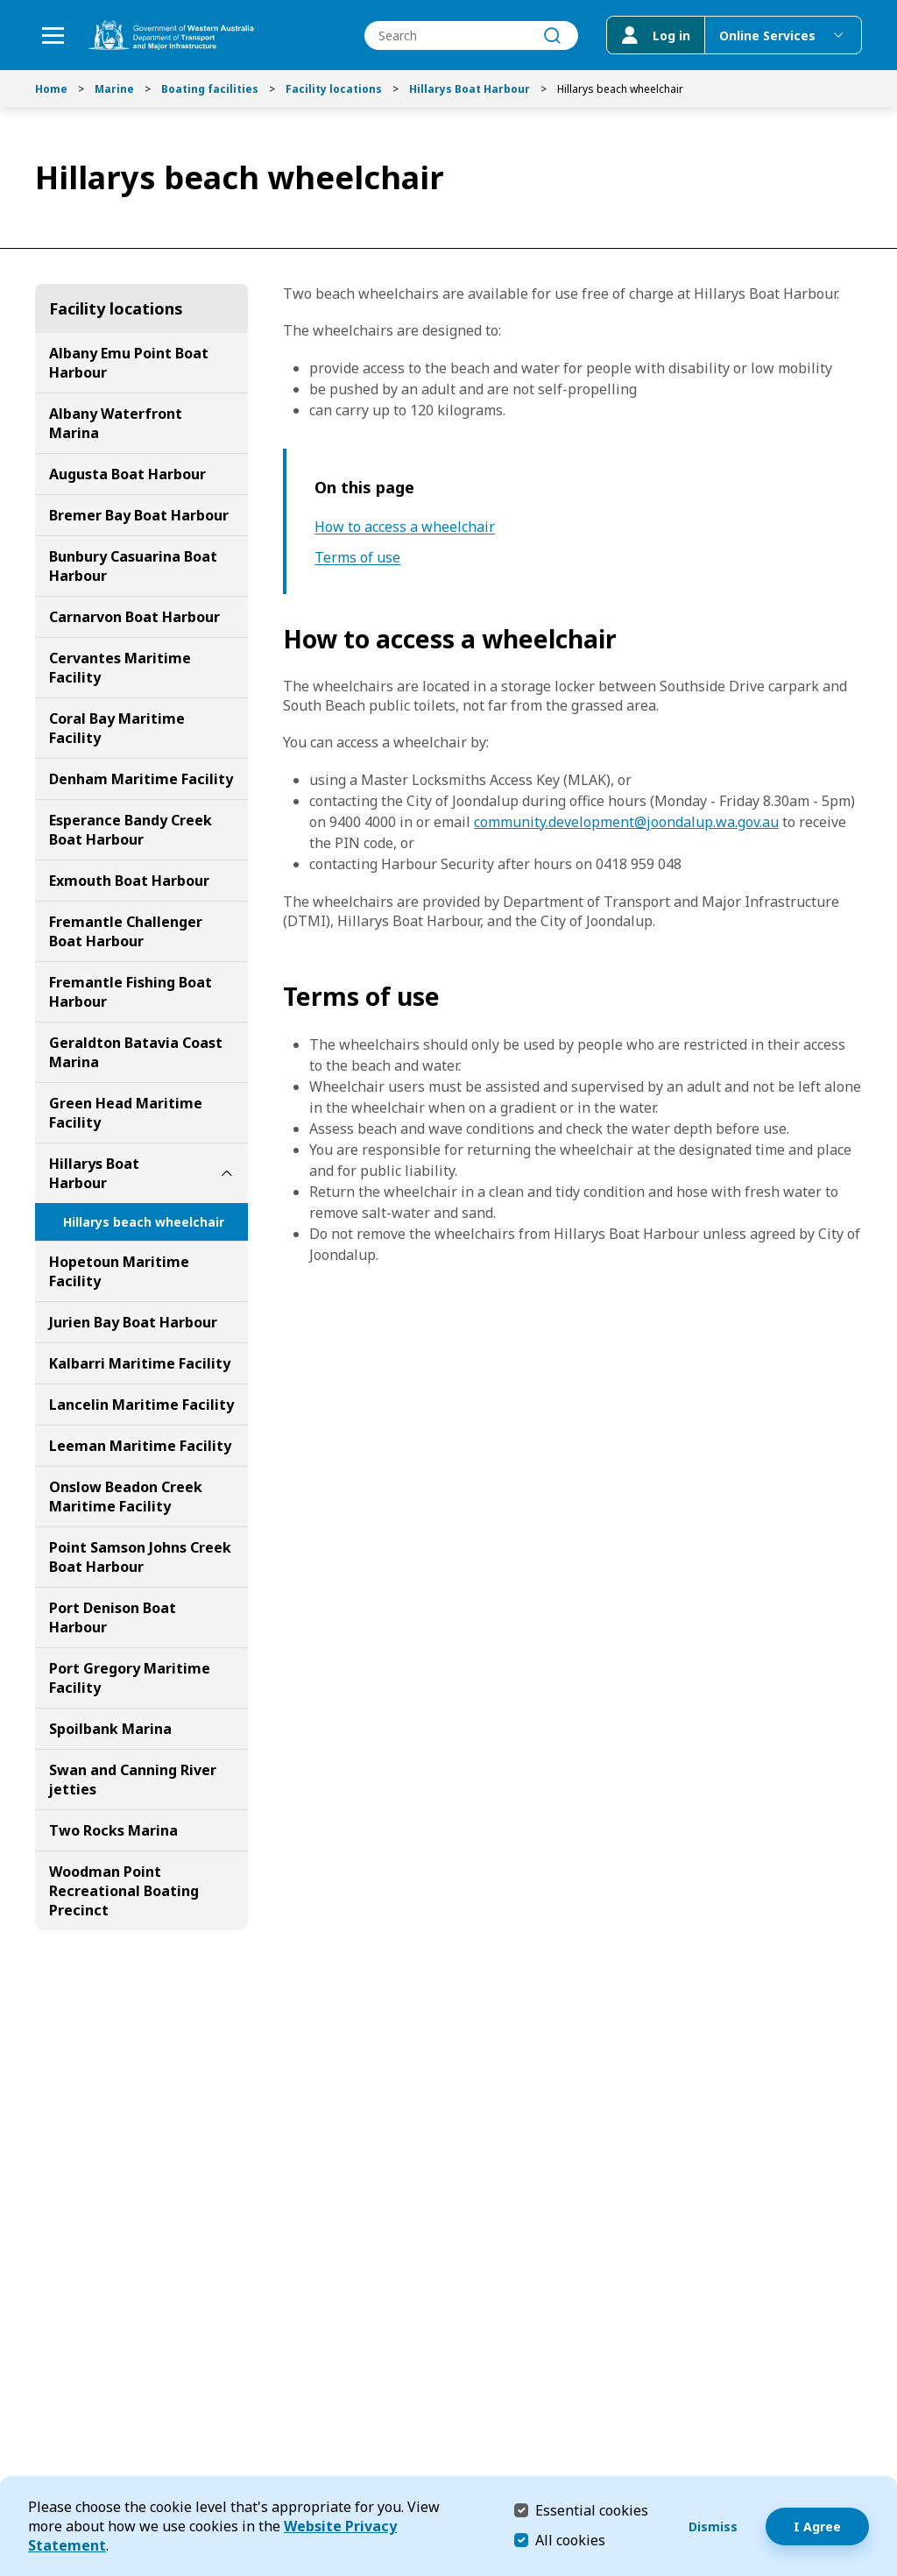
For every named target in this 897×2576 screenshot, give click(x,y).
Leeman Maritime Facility (140, 1445)
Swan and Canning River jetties (132, 1779)
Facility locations (334, 88)
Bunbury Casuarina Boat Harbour (133, 566)
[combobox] (471, 35)
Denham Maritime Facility (141, 779)
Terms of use (357, 557)
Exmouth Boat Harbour (129, 880)
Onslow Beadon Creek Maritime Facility (125, 1496)
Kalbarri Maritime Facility (139, 1363)
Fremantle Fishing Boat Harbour (130, 992)
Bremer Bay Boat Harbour (139, 515)
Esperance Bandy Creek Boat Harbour (130, 829)
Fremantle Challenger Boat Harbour (125, 931)
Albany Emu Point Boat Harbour (128, 362)
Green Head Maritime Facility (125, 1112)
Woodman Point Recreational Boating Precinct (124, 1891)
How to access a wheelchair (404, 527)
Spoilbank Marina (110, 1728)
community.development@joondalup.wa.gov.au (626, 822)
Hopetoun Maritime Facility (119, 1271)
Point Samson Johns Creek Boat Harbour (140, 1557)
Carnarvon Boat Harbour (134, 616)
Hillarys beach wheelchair (143, 1222)
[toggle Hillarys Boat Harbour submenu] (227, 1173)
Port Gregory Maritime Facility (129, 1678)
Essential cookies (591, 2510)
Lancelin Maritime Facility (141, 1404)
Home (51, 88)
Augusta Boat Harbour (127, 474)
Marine (114, 88)
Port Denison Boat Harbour (112, 1617)
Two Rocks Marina (113, 1830)
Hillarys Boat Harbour (469, 88)
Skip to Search (4, 4)
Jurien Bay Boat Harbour (133, 1322)
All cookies (570, 2540)
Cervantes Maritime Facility (120, 667)
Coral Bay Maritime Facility (117, 728)
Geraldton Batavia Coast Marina (135, 1052)
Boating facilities (209, 88)
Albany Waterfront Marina (115, 423)
